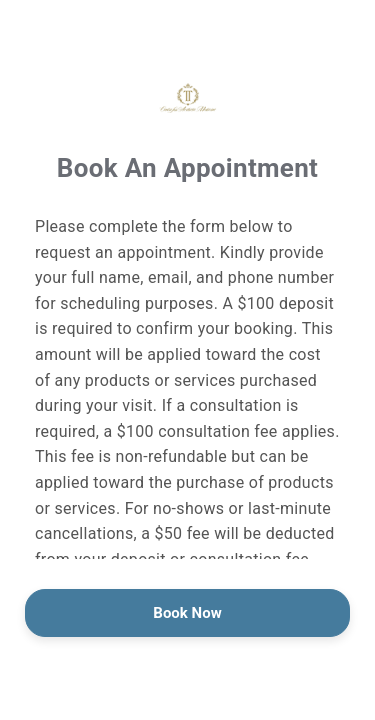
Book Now (187, 613)
